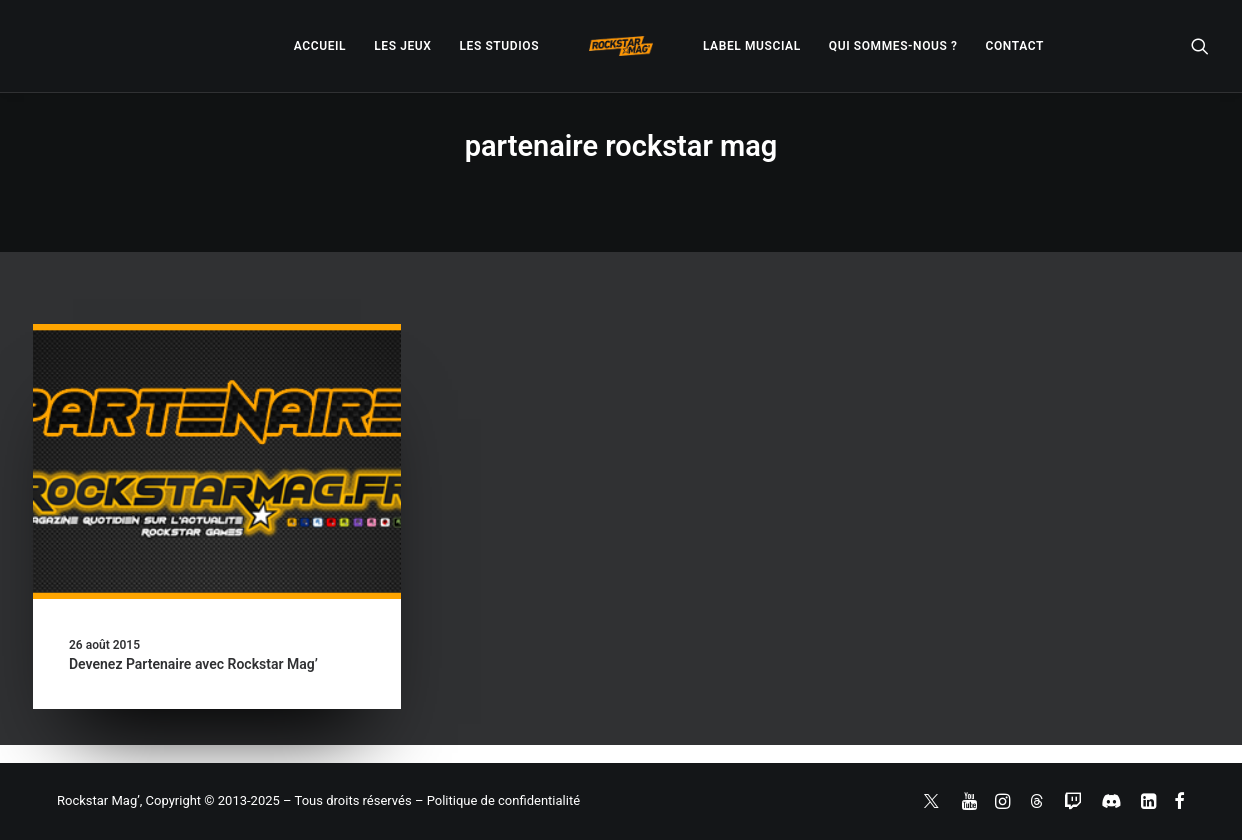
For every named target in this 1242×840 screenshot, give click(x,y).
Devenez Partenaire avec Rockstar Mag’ (193, 664)
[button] (1200, 46)
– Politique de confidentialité (497, 800)
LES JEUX (402, 46)
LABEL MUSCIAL (752, 46)
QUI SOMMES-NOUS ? (893, 46)
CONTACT (1015, 46)
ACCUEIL (320, 46)
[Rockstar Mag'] (621, 46)
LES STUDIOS (499, 46)
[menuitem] (320, 46)
